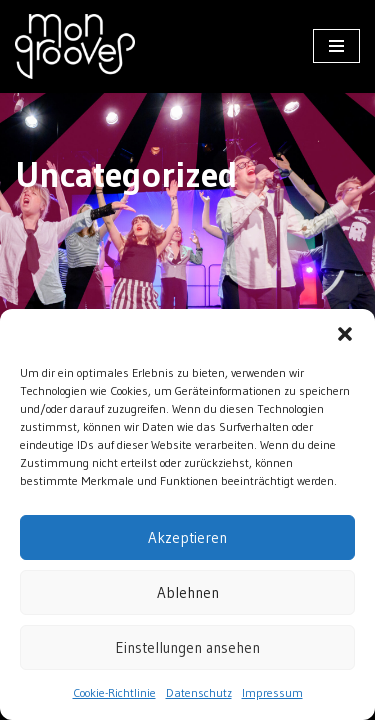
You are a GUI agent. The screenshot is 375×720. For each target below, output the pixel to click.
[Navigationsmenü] (336, 46)
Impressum (272, 692)
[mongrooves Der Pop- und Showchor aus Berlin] (75, 46)
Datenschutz (199, 692)
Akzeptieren (187, 537)
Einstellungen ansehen (187, 647)
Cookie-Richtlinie (114, 692)
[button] (345, 334)
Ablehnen (188, 592)
